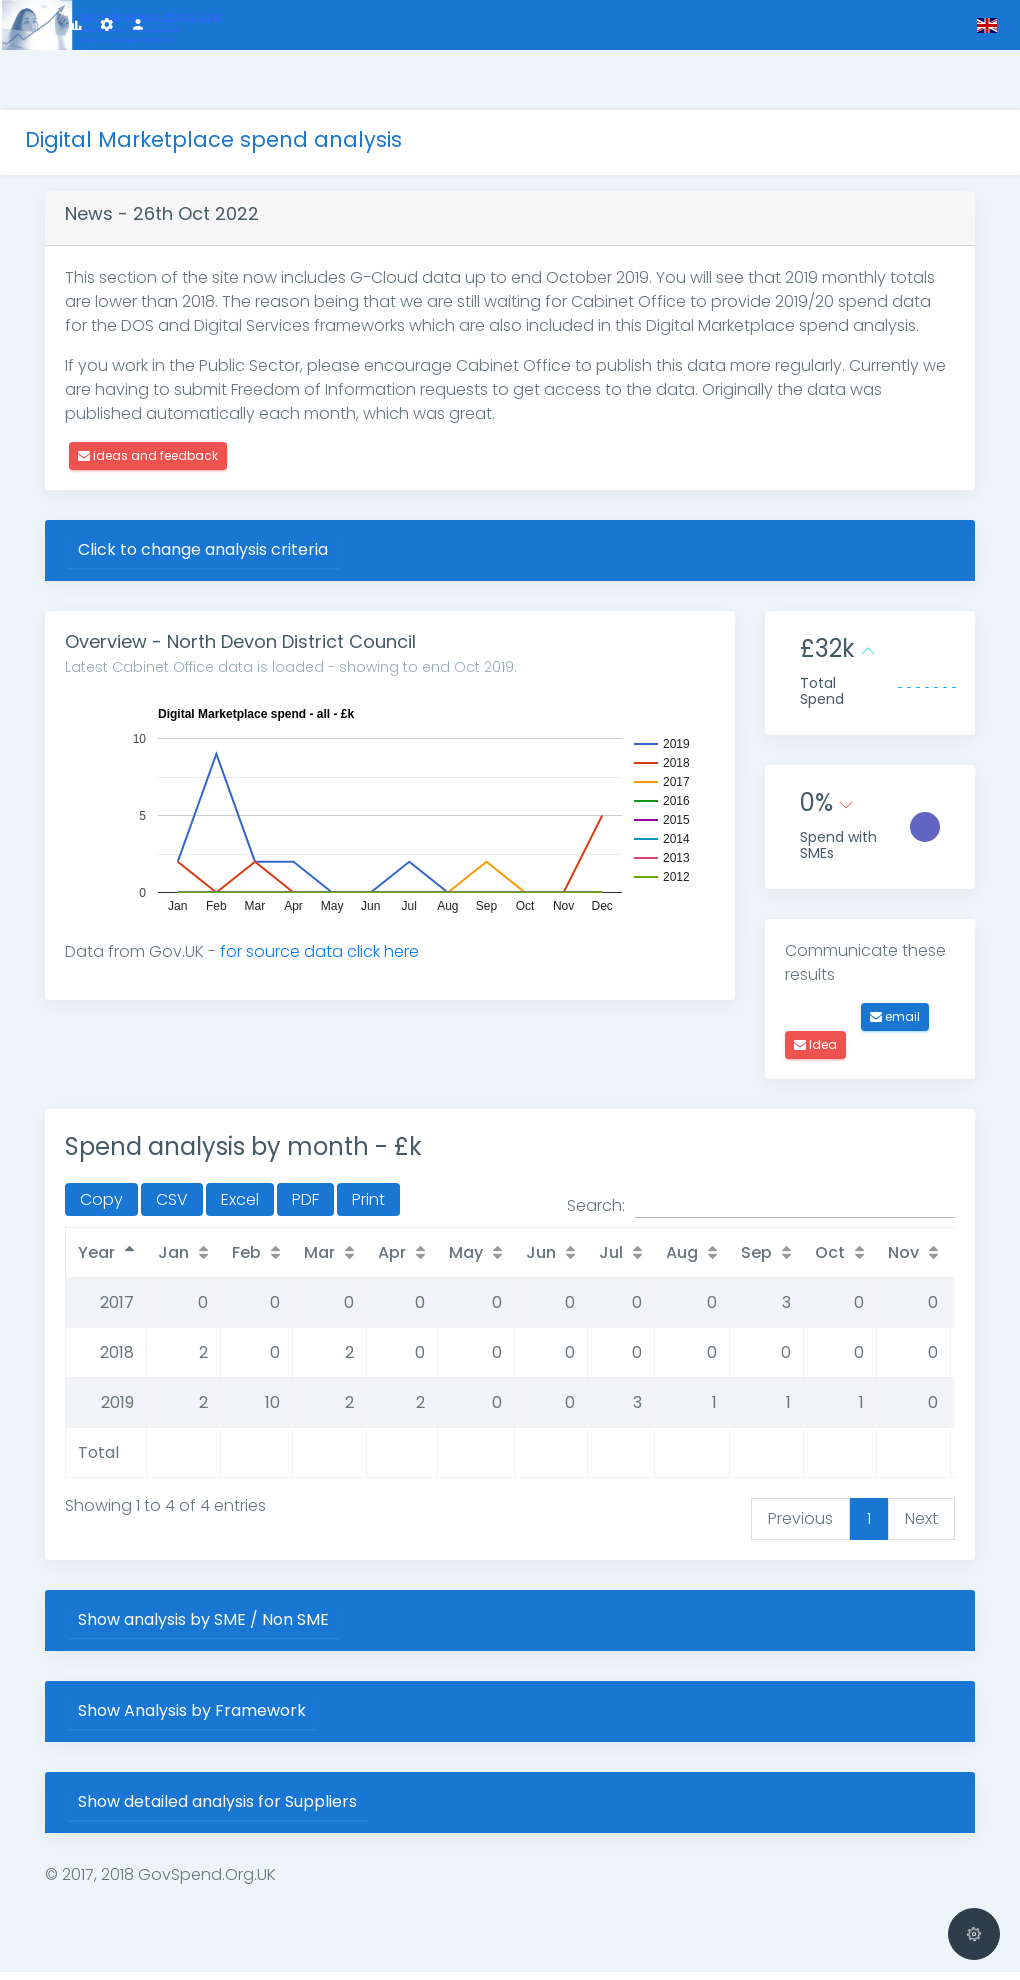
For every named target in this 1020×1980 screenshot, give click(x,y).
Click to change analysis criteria (263, 543)
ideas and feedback (208, 449)
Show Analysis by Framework (252, 1718)
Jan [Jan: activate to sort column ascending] (233, 1260)
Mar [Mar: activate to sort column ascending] (379, 1260)
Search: (761, 1214)
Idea (830, 1052)
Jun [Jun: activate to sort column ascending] (601, 1260)
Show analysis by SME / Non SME (263, 1627)
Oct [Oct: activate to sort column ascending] (890, 1260)
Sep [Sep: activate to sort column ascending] (816, 1260)
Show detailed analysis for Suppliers (277, 1809)
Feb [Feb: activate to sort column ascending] (306, 1260)
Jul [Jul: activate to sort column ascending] (671, 1260)
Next (921, 1526)
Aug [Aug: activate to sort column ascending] (742, 1260)
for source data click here (379, 945)
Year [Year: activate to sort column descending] (156, 1260)
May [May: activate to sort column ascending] (526, 1260)
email (910, 1024)
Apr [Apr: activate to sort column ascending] (452, 1260)
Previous (800, 1526)
